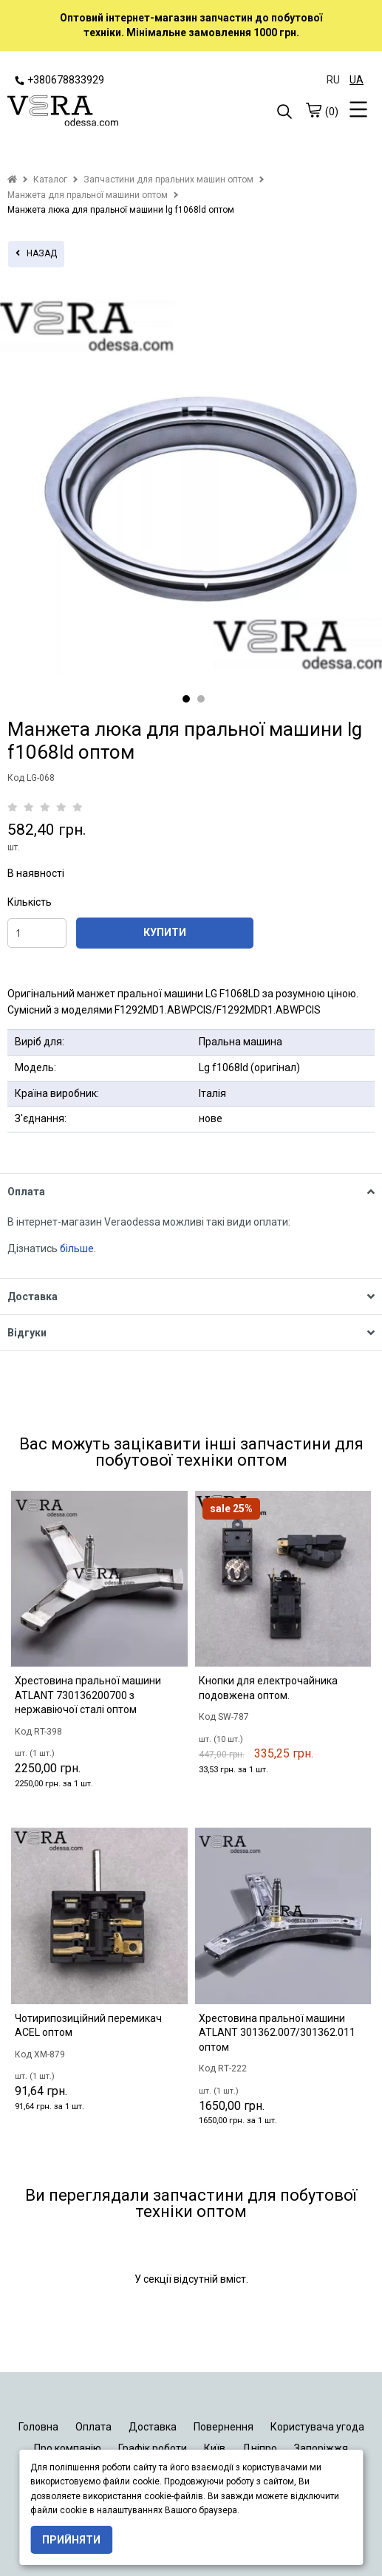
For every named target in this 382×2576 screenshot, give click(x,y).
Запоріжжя (321, 2448)
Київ (214, 2448)
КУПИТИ (164, 932)
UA (356, 80)
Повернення (223, 2427)
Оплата (93, 2427)
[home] (12, 179)
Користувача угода (317, 2427)
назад (36, 253)
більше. (78, 1248)
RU (333, 80)
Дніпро (259, 2448)
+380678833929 (59, 80)
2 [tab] (201, 699)
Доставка (153, 2427)
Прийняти (71, 2540)
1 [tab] (186, 699)
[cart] (313, 110)
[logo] (99, 112)
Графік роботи (152, 2448)
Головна (38, 2427)
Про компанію (67, 2448)
